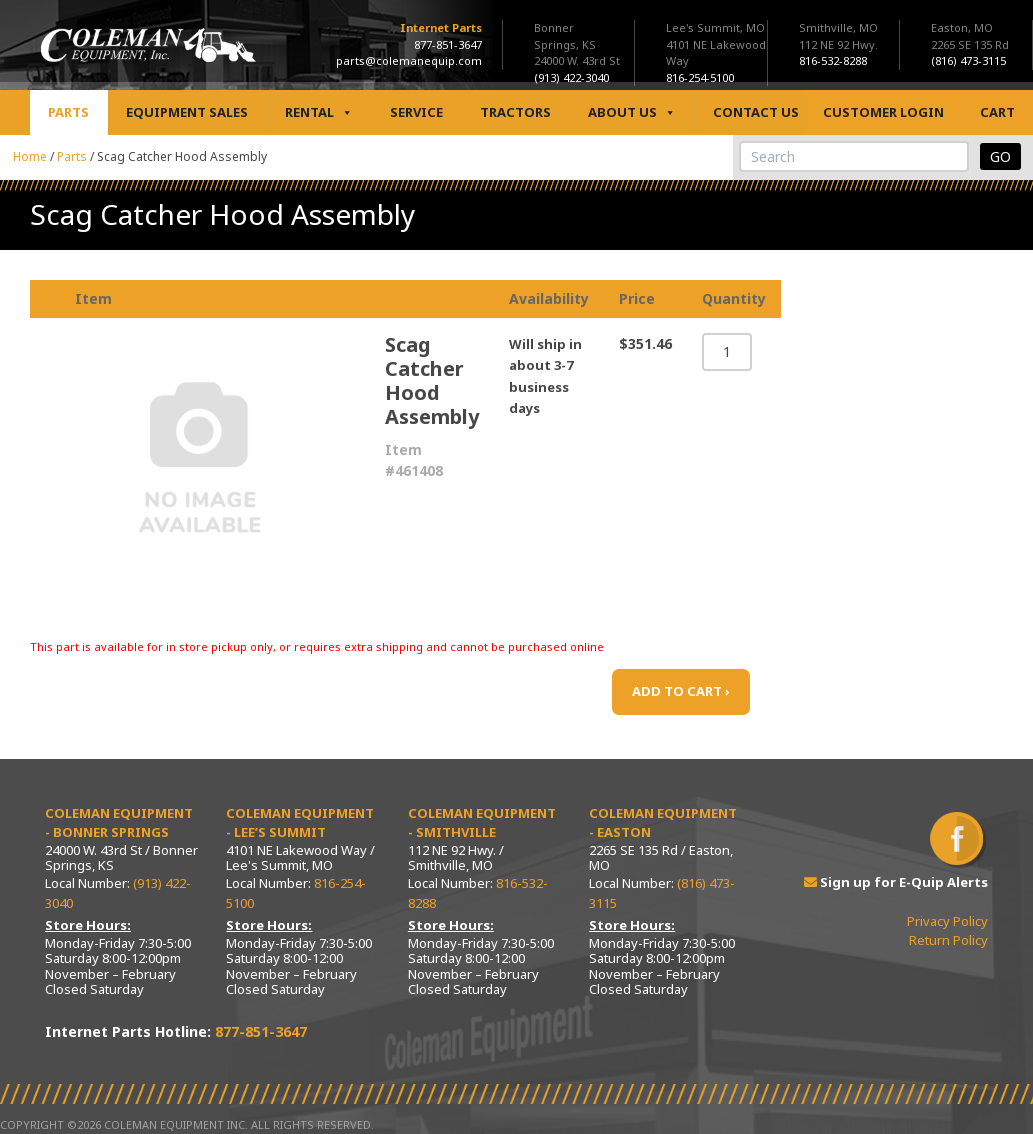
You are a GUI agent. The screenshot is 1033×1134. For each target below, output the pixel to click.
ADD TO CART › (681, 691)
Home (30, 156)
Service (416, 112)
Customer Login (883, 112)
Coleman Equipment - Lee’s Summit (300, 823)
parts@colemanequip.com (409, 60)
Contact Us (756, 112)
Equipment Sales (187, 112)
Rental (319, 112)
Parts (68, 112)
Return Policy (948, 940)
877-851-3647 (448, 44)
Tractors (515, 112)
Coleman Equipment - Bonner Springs (119, 823)
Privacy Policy (947, 921)
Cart (997, 112)
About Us (632, 112)
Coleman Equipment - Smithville (482, 823)
